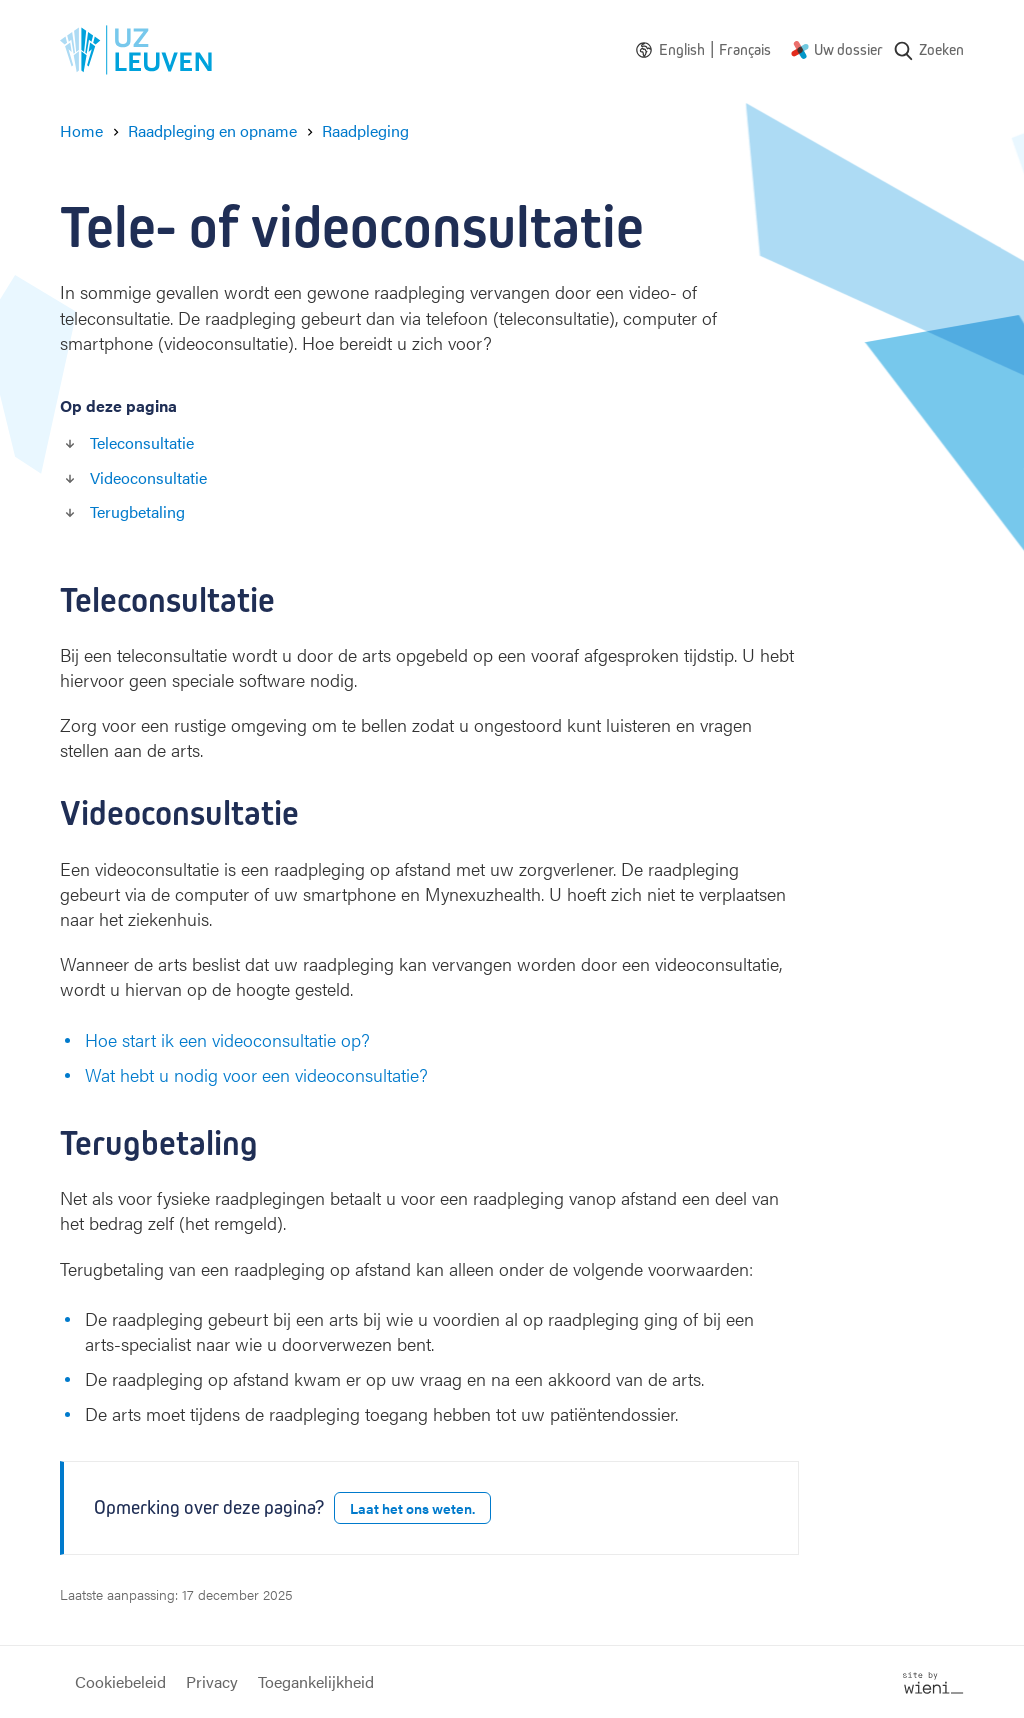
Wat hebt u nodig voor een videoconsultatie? (256, 1074)
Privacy (212, 1681)
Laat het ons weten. (412, 1508)
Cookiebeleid (120, 1681)
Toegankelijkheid (316, 1681)
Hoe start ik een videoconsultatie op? (227, 1039)
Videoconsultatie (148, 477)
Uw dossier (848, 49)
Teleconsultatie (142, 442)
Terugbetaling (137, 511)
